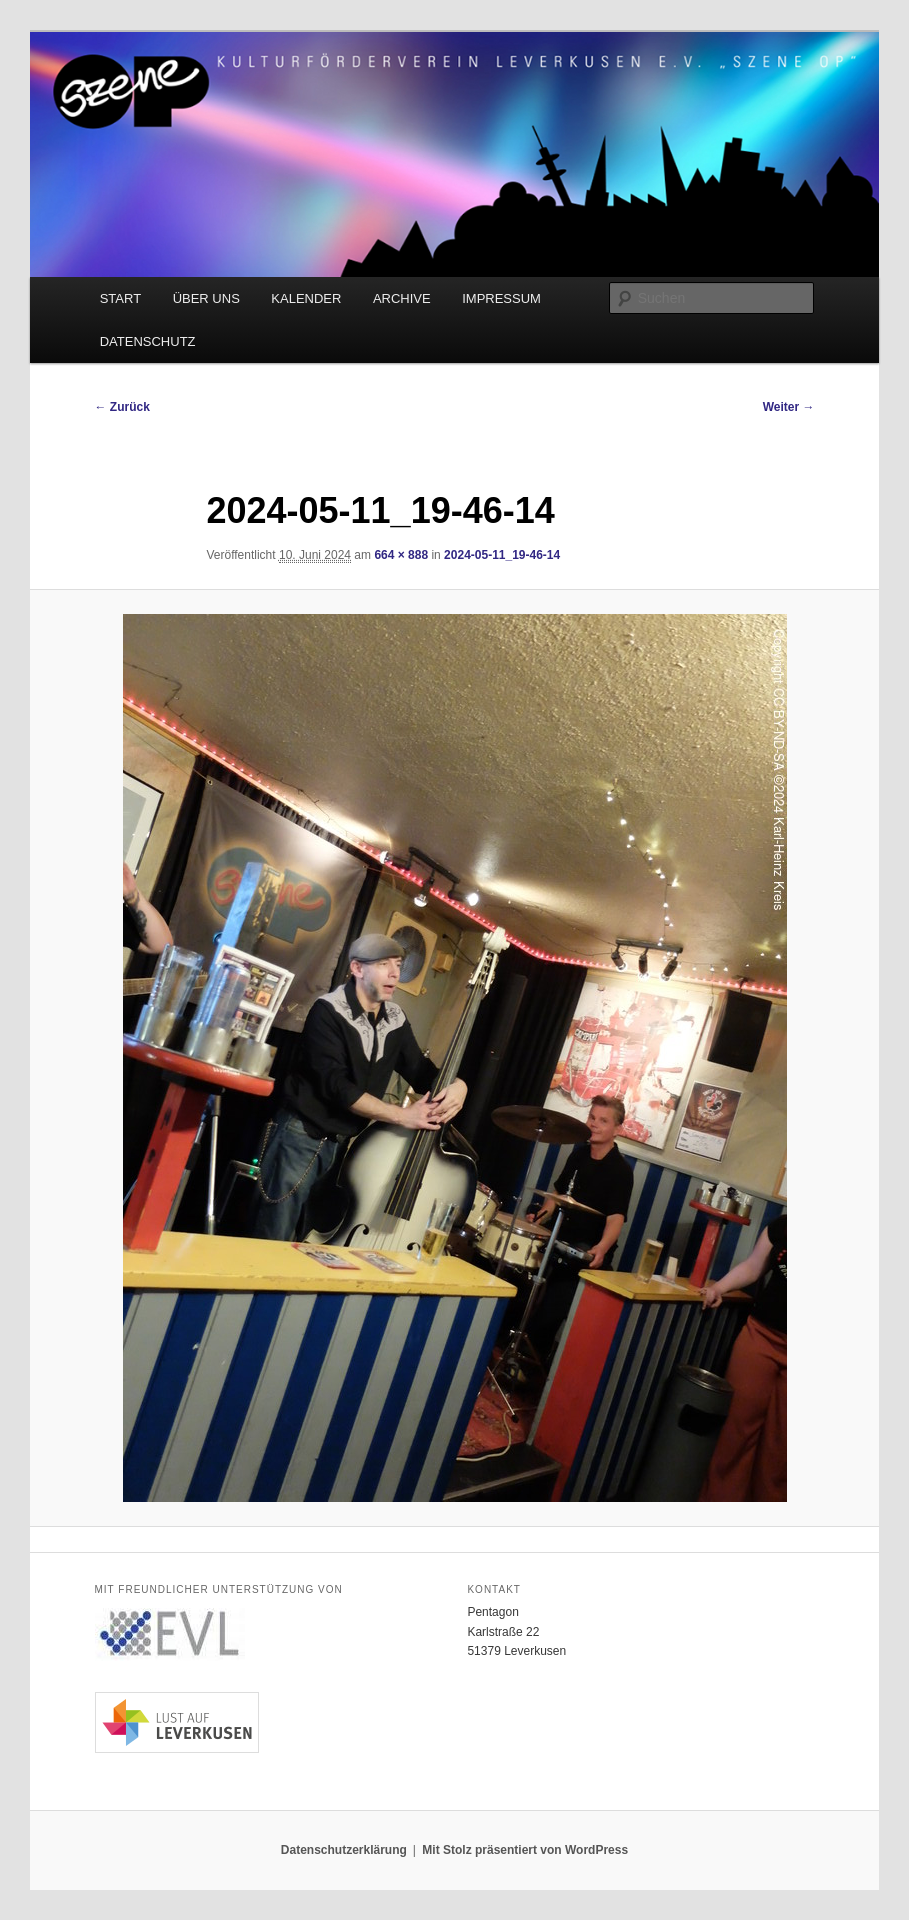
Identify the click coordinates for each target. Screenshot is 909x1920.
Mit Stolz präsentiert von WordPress (525, 1850)
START (120, 298)
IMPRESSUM (501, 298)
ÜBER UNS (206, 298)
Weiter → (789, 407)
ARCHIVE (402, 298)
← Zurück (122, 407)
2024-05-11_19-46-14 (502, 555)
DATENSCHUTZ (148, 341)
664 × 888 (401, 555)
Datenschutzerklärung (344, 1850)
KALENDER (306, 298)
